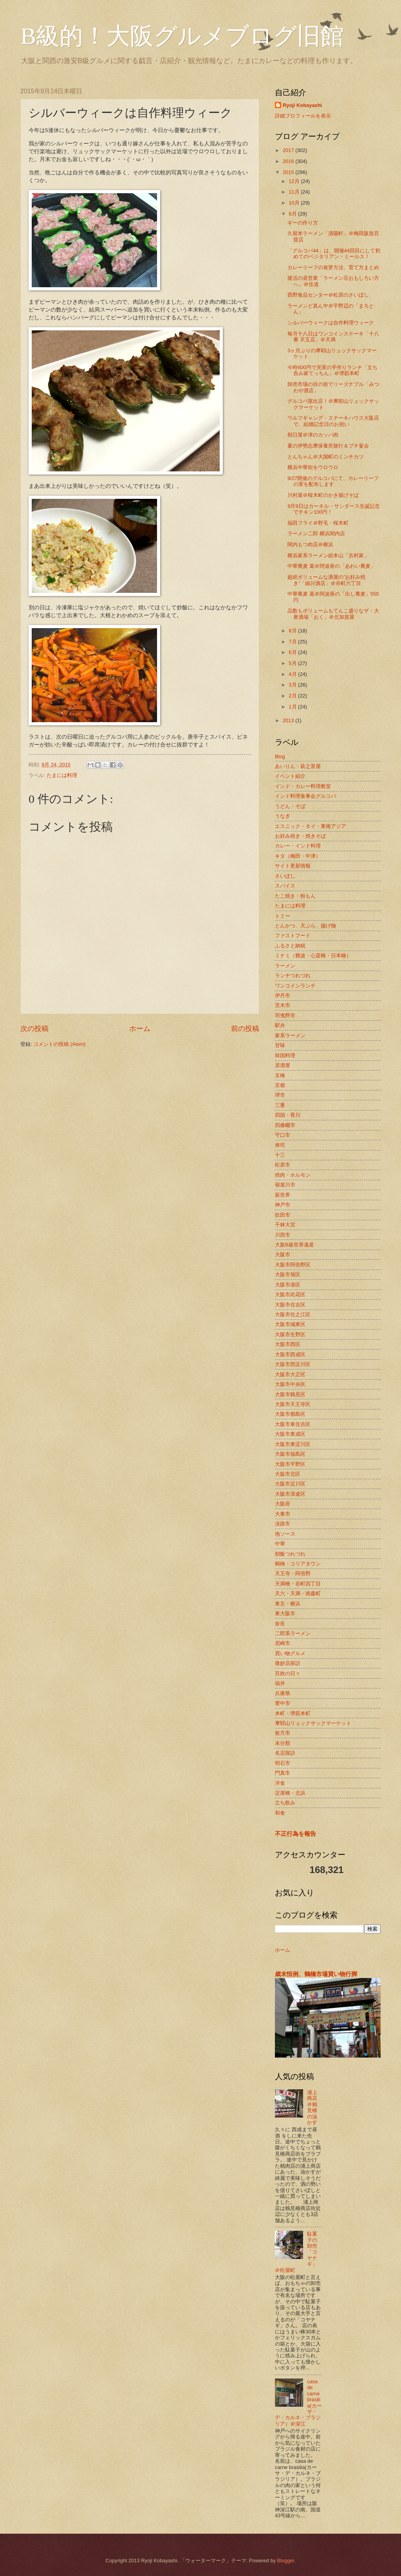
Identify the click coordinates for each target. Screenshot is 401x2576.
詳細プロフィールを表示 (303, 116)
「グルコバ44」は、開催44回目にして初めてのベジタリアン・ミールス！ (333, 253)
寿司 (280, 1145)
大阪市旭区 (287, 1274)
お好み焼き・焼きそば (300, 836)
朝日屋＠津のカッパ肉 (312, 435)
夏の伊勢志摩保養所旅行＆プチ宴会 (328, 446)
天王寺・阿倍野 (293, 1573)
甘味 (280, 1045)
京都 (280, 1085)
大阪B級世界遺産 (294, 1245)
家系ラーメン (290, 1035)
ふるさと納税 (290, 946)
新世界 (282, 1195)
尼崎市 (282, 1643)
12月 (295, 181)
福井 (280, 1683)
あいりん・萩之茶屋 (298, 766)
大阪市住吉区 (290, 1305)
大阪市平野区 (290, 1464)
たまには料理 (62, 775)
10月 (295, 203)
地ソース (285, 1534)
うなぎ (282, 816)
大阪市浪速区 (290, 1494)
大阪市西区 (287, 1344)
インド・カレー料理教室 (303, 786)
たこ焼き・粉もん (295, 896)
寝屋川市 (285, 1185)
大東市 (282, 1514)
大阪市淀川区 (290, 1484)
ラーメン (285, 966)
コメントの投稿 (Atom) (59, 1044)
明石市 (282, 1763)
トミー (282, 916)
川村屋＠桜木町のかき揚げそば (323, 495)
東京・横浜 (287, 1604)
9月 (293, 214)
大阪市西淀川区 (293, 1364)
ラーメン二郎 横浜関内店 (316, 533)
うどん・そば (290, 806)
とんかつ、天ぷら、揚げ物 (305, 926)
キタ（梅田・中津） (298, 856)
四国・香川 (287, 1115)
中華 (280, 1544)
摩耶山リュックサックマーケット (313, 1723)
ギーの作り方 (302, 223)
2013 (289, 720)
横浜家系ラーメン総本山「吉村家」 (328, 555)
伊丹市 (282, 995)
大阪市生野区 (290, 1334)
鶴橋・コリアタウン (298, 1564)
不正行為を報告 (295, 1833)
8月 (293, 631)
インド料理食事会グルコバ (305, 796)
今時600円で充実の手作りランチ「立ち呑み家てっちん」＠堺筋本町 (332, 370)
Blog (280, 756)
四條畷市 (285, 1125)
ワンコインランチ (295, 986)
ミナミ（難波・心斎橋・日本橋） (313, 955)
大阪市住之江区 (293, 1314)
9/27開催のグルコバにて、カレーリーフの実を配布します (333, 481)
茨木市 (282, 1005)
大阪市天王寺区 (293, 1404)
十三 (280, 1155)
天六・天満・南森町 (298, 1593)
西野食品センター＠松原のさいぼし (328, 295)
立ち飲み (285, 1803)
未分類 (282, 1743)
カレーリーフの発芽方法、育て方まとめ (333, 267)
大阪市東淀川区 (293, 1444)
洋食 (280, 1783)
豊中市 (282, 1703)
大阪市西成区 (290, 1354)
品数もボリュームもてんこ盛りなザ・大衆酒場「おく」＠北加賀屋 (333, 614)
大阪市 (282, 1254)
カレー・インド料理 (298, 846)
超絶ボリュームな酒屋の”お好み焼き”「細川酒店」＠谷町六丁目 (326, 580)
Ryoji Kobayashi (302, 105)
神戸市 (282, 1205)
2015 (289, 172)
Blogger (285, 2560)
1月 (293, 707)
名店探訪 (285, 1753)
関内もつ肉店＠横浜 (310, 544)
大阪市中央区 (290, 1384)
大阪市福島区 (290, 1454)
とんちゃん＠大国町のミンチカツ (325, 457)
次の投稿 (34, 1029)
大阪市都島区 (290, 1414)
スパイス (285, 886)
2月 (293, 696)
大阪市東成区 (290, 1434)
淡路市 (282, 1524)
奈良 (280, 1624)
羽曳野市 (285, 1015)
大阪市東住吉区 (293, 1424)
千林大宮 (285, 1225)
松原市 (282, 1165)
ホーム (139, 1029)
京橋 (280, 1075)
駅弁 (280, 1025)
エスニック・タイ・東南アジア (310, 826)
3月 (293, 685)
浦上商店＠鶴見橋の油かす (312, 2107)
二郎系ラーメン (293, 1633)
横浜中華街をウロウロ (312, 467)
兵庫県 (282, 1693)
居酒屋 (282, 1065)
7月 (293, 642)
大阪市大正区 (290, 1374)
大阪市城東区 (290, 1324)
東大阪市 (285, 1613)
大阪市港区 (287, 1285)
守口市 (282, 1135)
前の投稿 (245, 1029)
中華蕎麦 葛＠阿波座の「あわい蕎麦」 (331, 566)
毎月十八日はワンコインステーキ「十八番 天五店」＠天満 (333, 336)
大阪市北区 (287, 1474)
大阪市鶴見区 (290, 1394)
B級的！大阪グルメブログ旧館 (182, 36)
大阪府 (282, 1504)
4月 (293, 674)
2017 (289, 150)
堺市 (280, 1095)
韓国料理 (285, 1055)
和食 (280, 1813)
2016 (289, 161)
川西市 (282, 1235)
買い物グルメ (290, 1653)
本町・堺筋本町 (293, 1713)
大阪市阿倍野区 (293, 1265)
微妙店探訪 (287, 1663)
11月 (295, 192)
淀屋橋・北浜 (290, 1793)
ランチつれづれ (293, 975)
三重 (280, 1105)
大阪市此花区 (290, 1294)
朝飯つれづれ (290, 1554)
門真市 (282, 1773)
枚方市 (282, 1733)
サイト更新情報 (293, 866)
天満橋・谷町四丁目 (298, 1584)
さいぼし (285, 876)
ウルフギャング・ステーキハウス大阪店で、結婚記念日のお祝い (333, 421)
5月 (293, 663)
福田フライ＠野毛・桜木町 (318, 523)
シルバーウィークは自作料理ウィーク (330, 323)
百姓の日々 (287, 1673)
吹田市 (282, 1215)
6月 (293, 652)
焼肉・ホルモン (293, 1175)
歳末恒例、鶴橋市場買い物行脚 (316, 1974)
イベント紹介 (290, 776)
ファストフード (293, 935)
